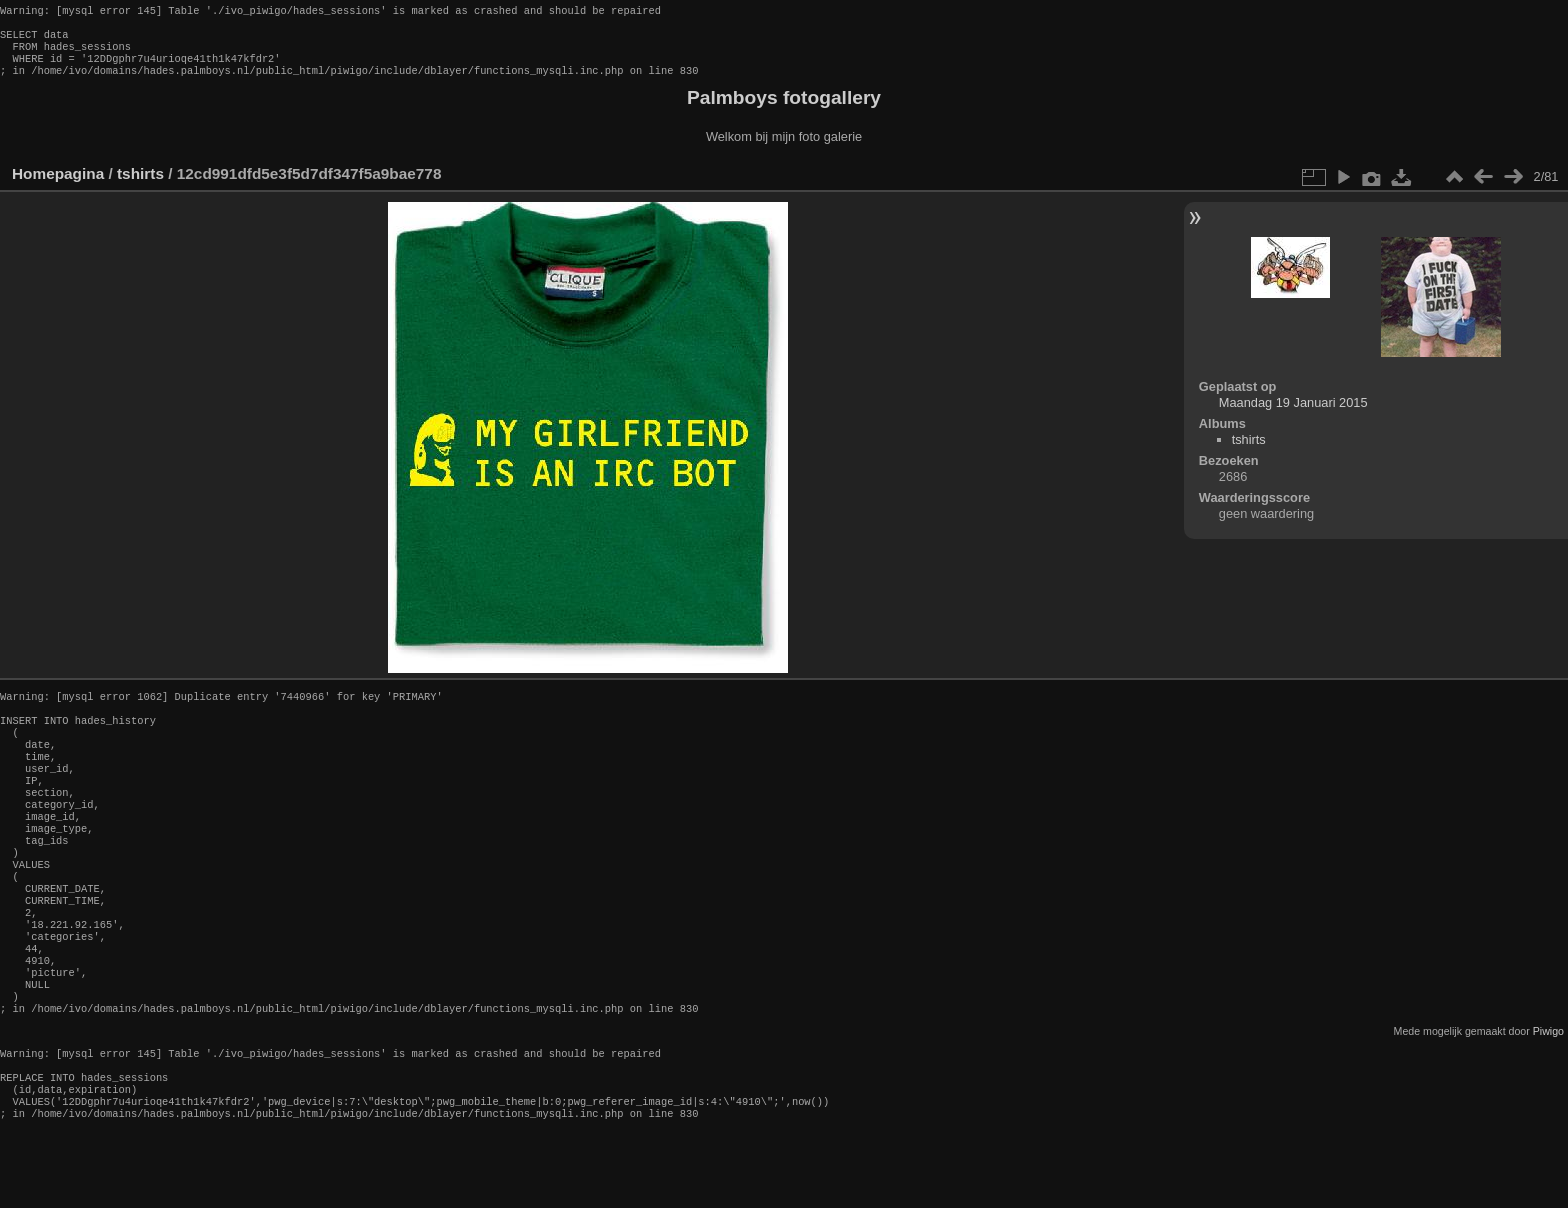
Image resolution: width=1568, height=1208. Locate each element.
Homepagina (58, 185)
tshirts (140, 185)
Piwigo (1548, 1097)
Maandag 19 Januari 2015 (1293, 414)
